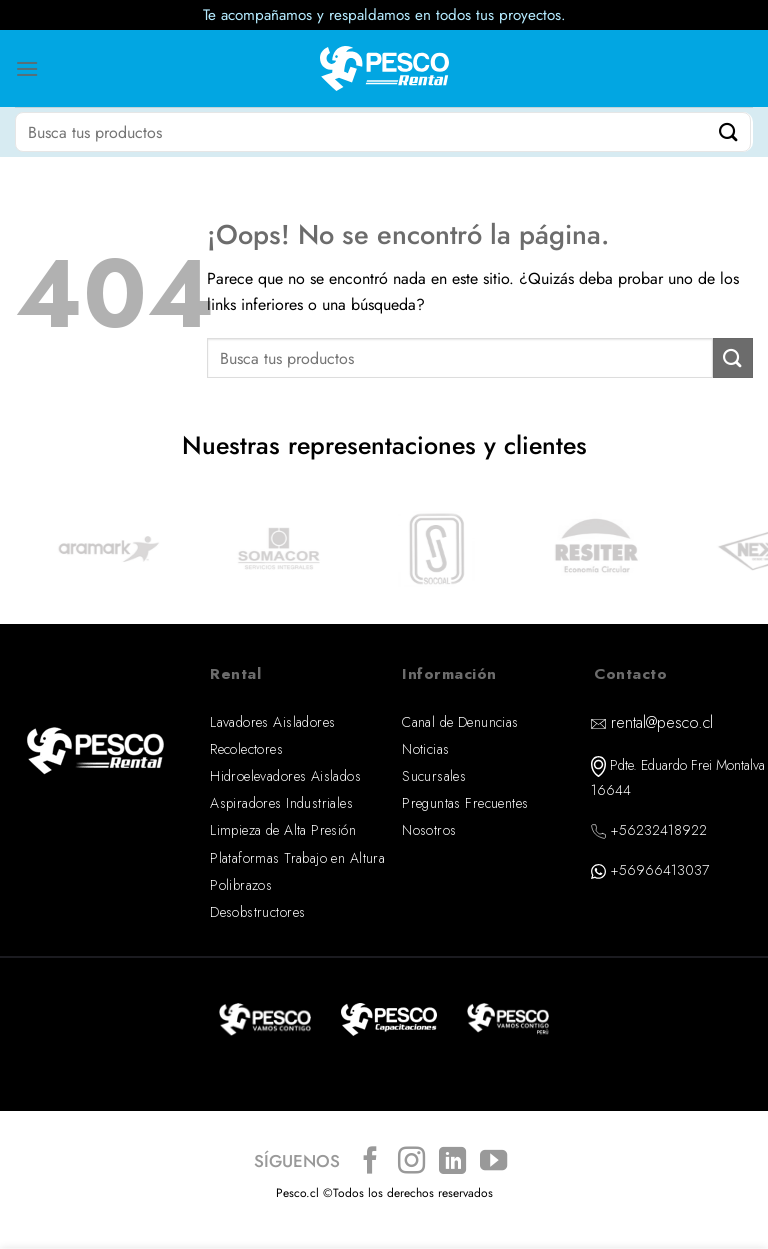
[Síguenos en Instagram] (411, 1162)
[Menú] (27, 68)
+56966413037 (659, 870)
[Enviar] (729, 131)
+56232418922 (658, 830)
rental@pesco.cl (662, 722)
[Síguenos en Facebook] (370, 1162)
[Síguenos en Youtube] (493, 1162)
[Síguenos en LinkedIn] (452, 1162)
